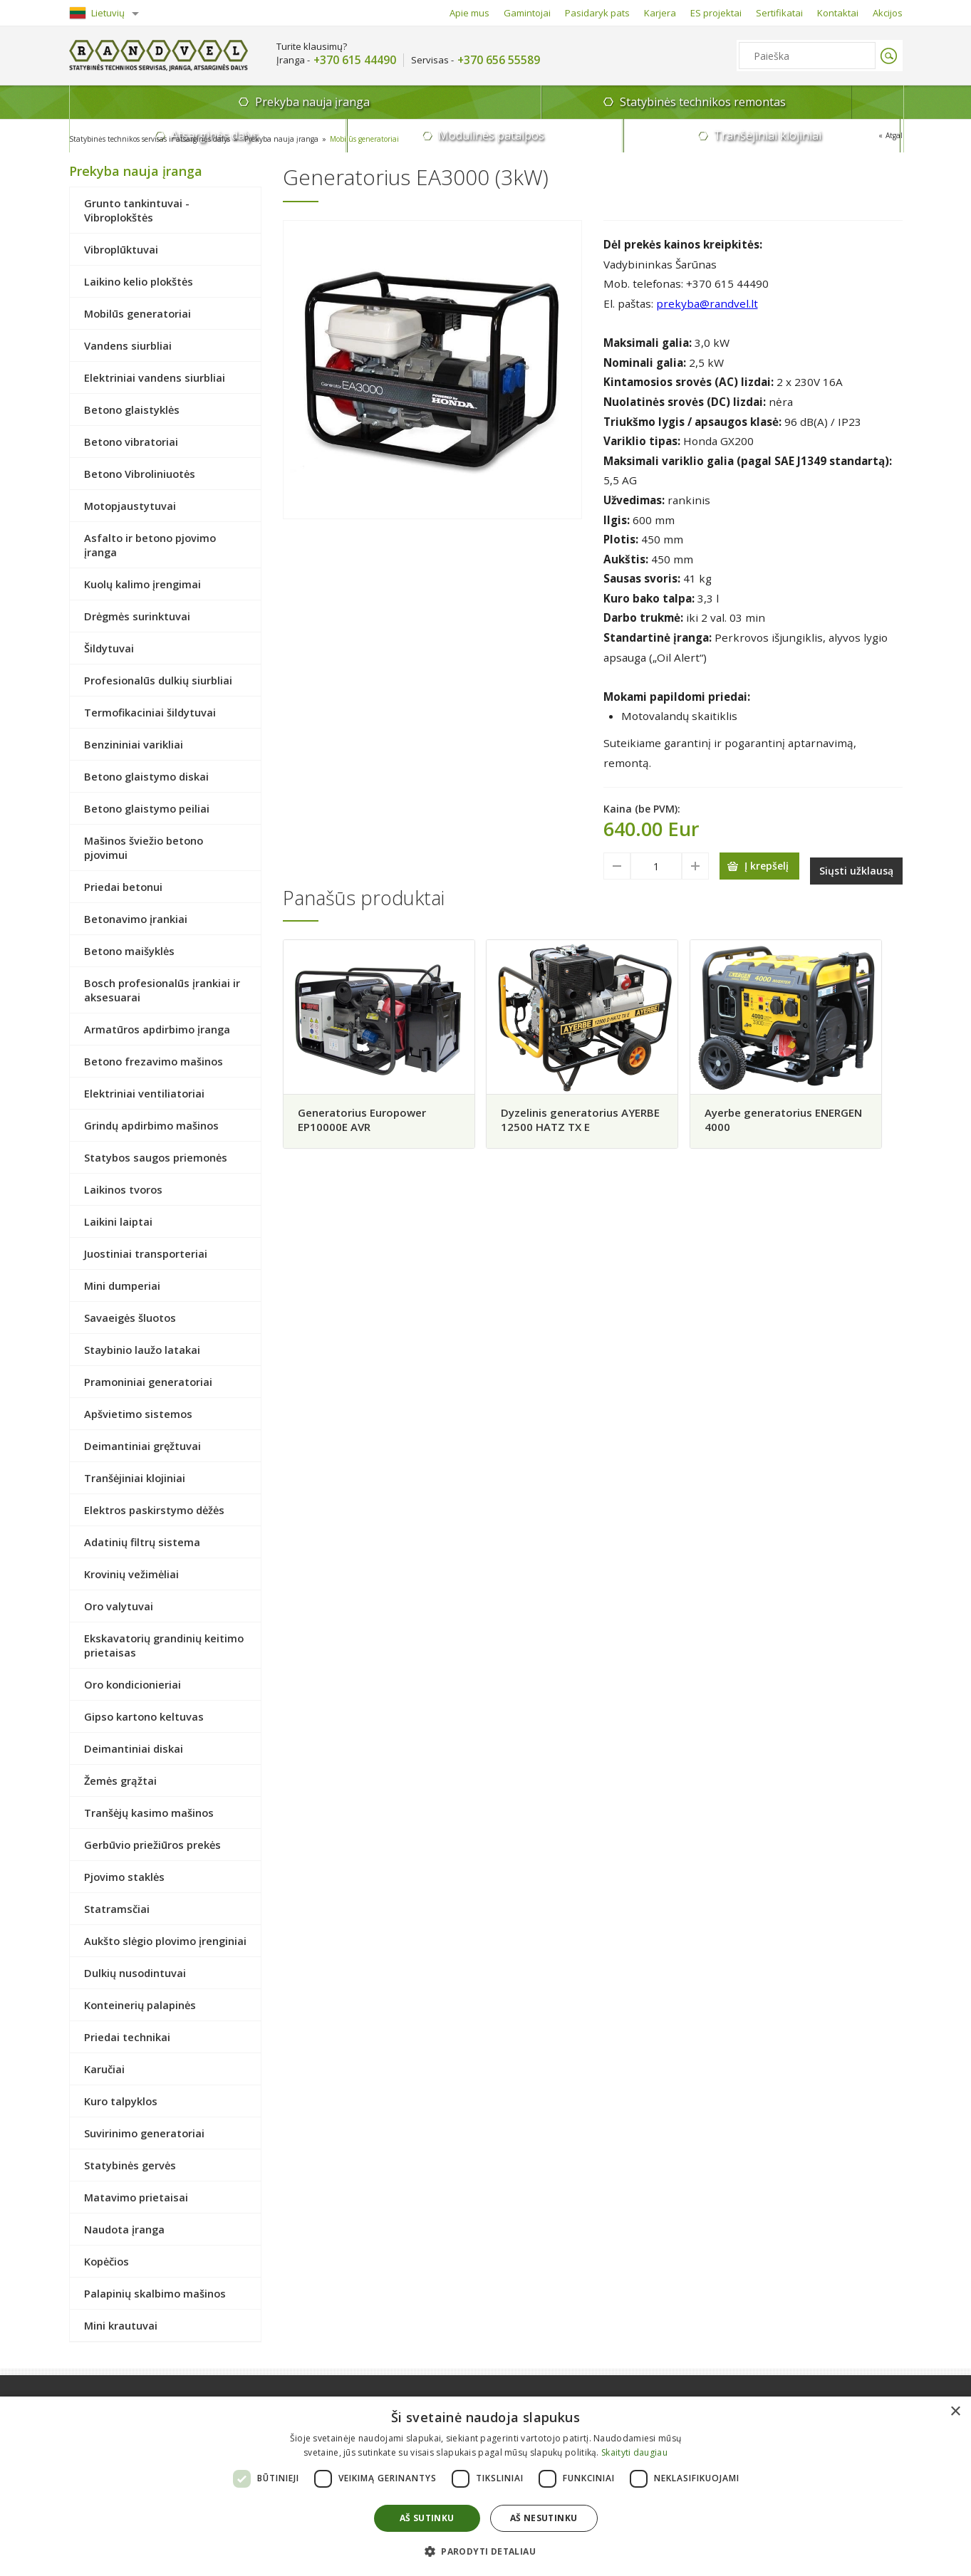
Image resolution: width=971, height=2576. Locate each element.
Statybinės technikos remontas (339, 102)
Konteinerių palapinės (140, 2005)
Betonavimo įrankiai (135, 919)
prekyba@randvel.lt (707, 303)
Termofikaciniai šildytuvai (150, 712)
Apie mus (469, 12)
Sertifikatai (779, 12)
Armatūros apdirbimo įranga (157, 1029)
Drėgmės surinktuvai (137, 616)
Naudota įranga (124, 2229)
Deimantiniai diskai (133, 1748)
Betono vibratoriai (131, 441)
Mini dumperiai (122, 1285)
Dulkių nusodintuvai (135, 1973)
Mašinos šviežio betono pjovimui (143, 847)
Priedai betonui (123, 887)
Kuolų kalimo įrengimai (142, 584)
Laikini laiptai (118, 1221)
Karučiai (104, 2069)
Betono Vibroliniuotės (139, 473)
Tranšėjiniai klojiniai (833, 102)
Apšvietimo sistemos (138, 1414)
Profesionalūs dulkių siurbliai (158, 680)
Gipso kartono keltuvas (144, 1716)
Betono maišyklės (129, 951)
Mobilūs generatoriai (414, 138)
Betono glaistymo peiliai (146, 808)
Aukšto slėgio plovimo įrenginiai (165, 1941)
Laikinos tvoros (123, 1189)
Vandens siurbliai (128, 345)
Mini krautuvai (120, 2325)
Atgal (892, 137)
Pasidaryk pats (597, 12)
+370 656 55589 (498, 60)
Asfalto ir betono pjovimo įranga (150, 545)
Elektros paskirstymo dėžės (154, 1510)
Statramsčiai (117, 1909)
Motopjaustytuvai (130, 506)
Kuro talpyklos (120, 2101)
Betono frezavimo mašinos (153, 1061)
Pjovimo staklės (124, 1877)
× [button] (955, 2411)
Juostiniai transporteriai (145, 1253)
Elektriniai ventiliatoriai (144, 1093)
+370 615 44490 (354, 60)
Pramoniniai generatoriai (148, 1382)
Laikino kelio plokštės (138, 281)
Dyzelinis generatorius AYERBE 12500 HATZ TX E (580, 1116)
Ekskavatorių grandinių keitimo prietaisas (164, 1645)
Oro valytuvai (118, 1606)
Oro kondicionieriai (132, 1684)
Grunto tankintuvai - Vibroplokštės (136, 210)
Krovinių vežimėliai (131, 1574)
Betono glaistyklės (132, 409)
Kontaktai (837, 12)
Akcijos (888, 12)
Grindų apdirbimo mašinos (151, 1125)
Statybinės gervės (130, 2165)
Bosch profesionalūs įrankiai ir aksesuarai (162, 990)
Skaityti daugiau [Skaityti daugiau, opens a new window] (634, 2452)
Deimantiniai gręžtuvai (142, 1446)
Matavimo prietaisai (136, 2197)
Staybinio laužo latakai (142, 1349)
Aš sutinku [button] (427, 2518)
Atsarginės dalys (524, 102)
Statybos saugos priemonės (155, 1157)
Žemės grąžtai (120, 1780)
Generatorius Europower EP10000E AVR (367, 1116)
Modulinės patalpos (678, 102)
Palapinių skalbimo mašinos (155, 2293)
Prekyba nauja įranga (153, 106)
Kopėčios (106, 2261)
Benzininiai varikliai (133, 744)
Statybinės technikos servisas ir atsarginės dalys (165, 138)
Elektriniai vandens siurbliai (154, 377)
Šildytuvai (109, 648)
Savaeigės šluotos (130, 1317)
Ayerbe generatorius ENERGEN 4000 (783, 1116)
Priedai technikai (127, 2037)
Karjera (660, 12)
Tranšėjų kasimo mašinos (149, 1812)
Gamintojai (527, 12)
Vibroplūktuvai (121, 249)
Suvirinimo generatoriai (144, 2133)
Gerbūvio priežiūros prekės (152, 1844)
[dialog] (485, 2486)
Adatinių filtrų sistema (142, 1542)
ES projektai (716, 12)
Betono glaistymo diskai (146, 776)
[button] (485, 2551)
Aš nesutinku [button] (544, 2518)
